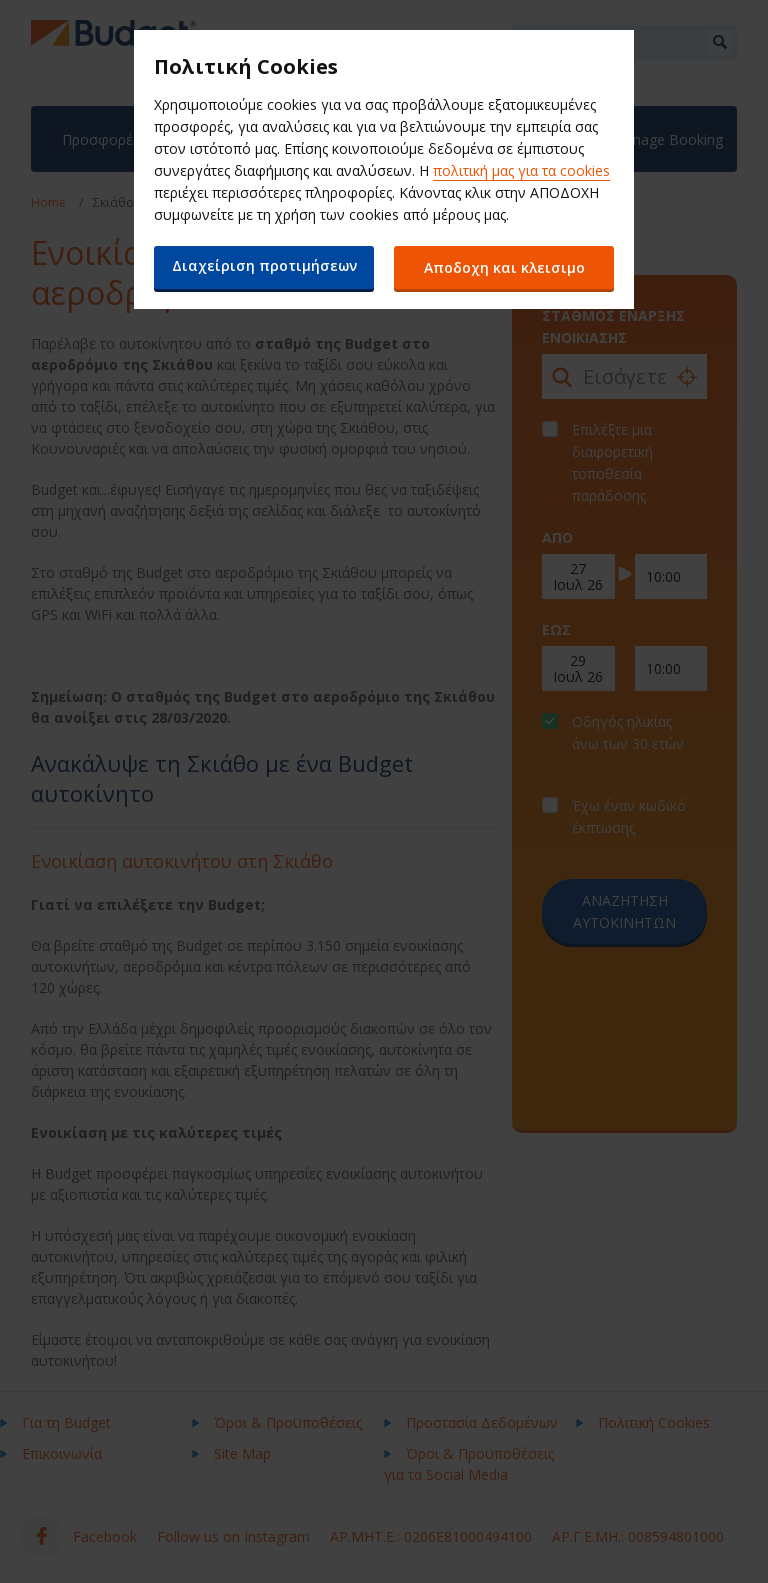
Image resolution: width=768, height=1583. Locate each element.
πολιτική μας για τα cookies (521, 170)
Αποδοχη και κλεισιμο (504, 267)
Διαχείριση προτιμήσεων (264, 265)
